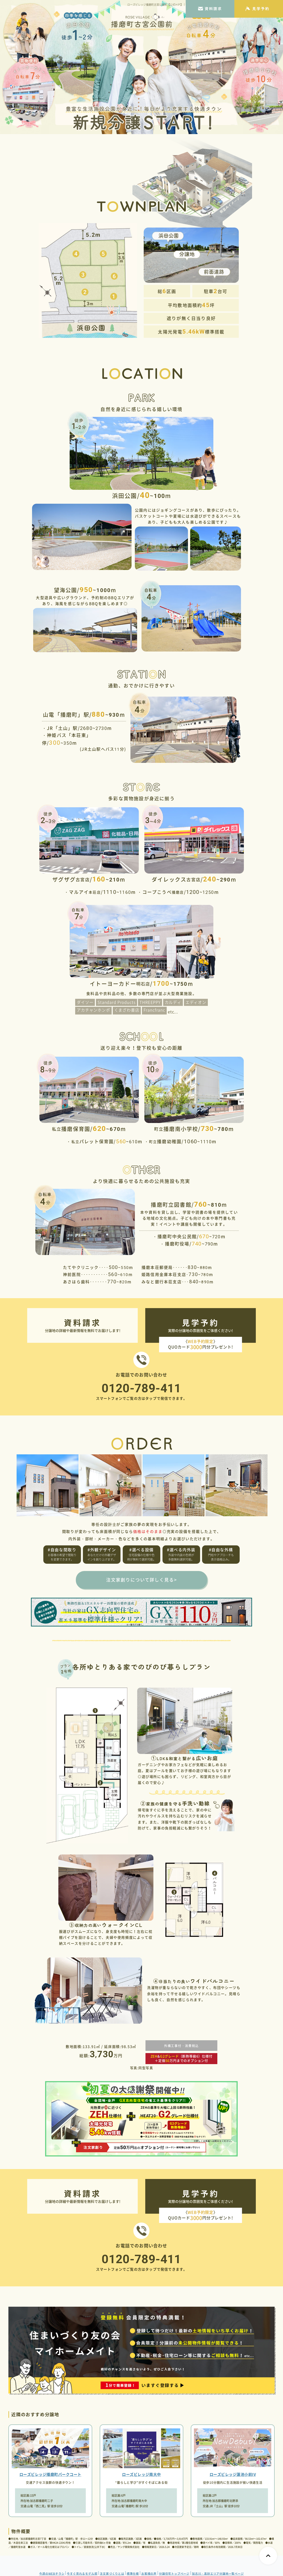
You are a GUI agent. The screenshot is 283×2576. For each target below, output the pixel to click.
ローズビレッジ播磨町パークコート (50, 2486)
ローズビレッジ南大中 (141, 2486)
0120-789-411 (141, 1389)
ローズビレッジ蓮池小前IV (233, 2486)
